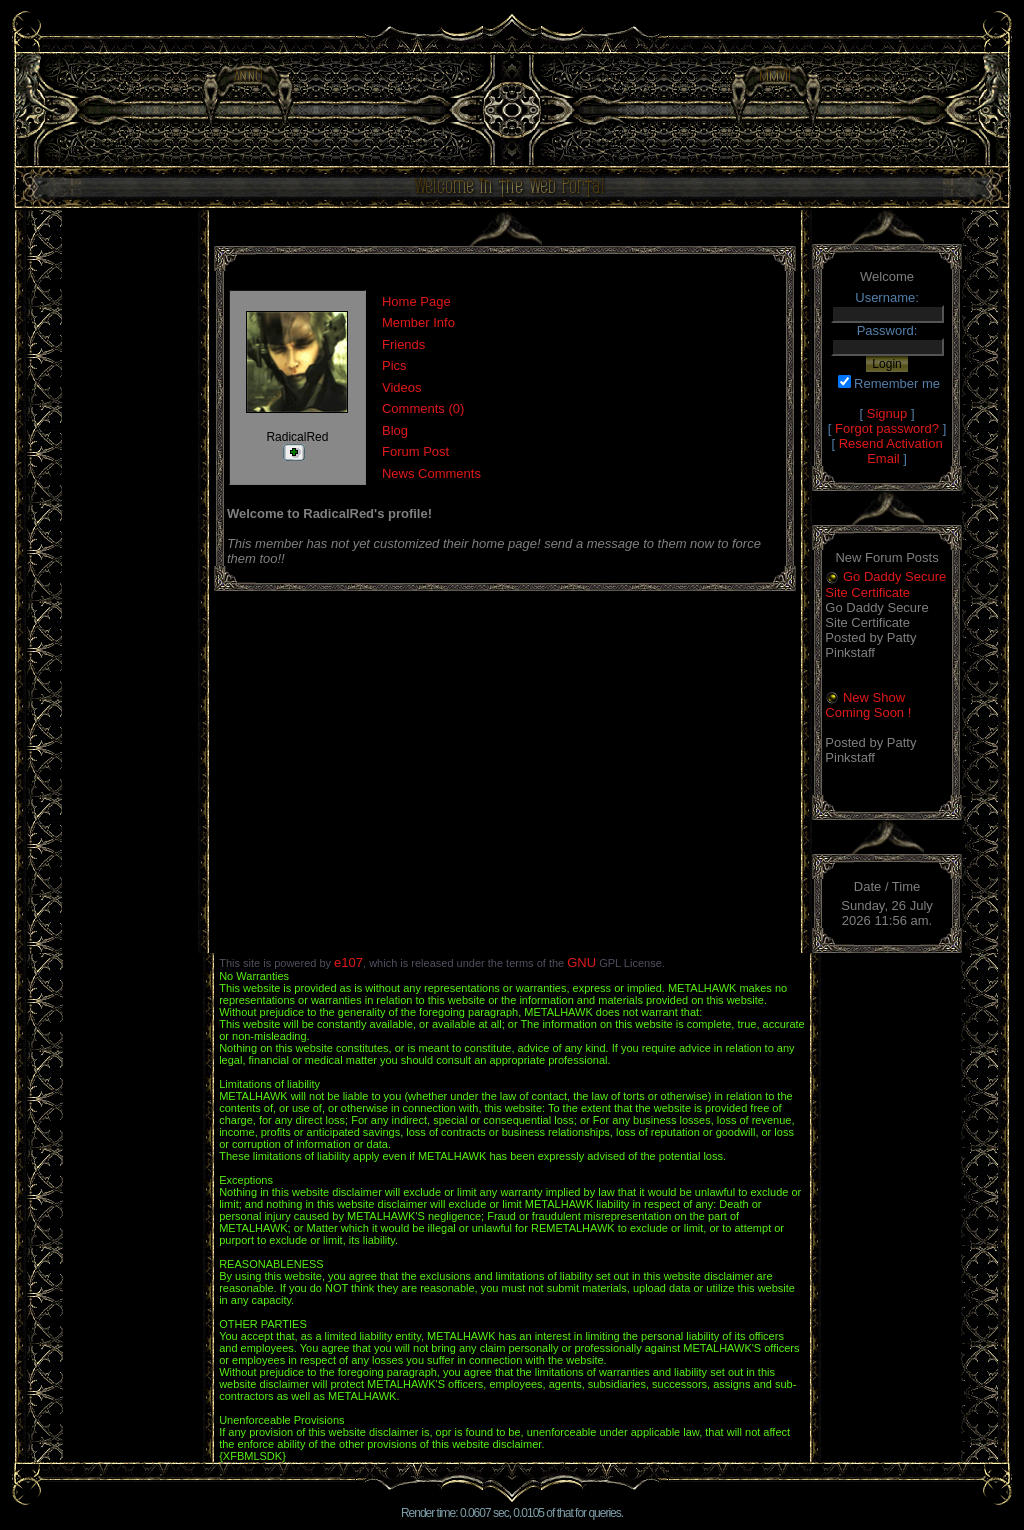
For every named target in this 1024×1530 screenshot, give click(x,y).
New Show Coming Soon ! (868, 705)
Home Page (416, 301)
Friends (403, 344)
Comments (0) (423, 408)
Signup (887, 413)
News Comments (431, 473)
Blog (395, 430)
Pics (394, 365)
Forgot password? (887, 428)
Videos (402, 387)
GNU (581, 962)
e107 (348, 962)
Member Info (418, 322)
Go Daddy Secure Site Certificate (885, 584)
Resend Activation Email (891, 451)
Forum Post (415, 451)
